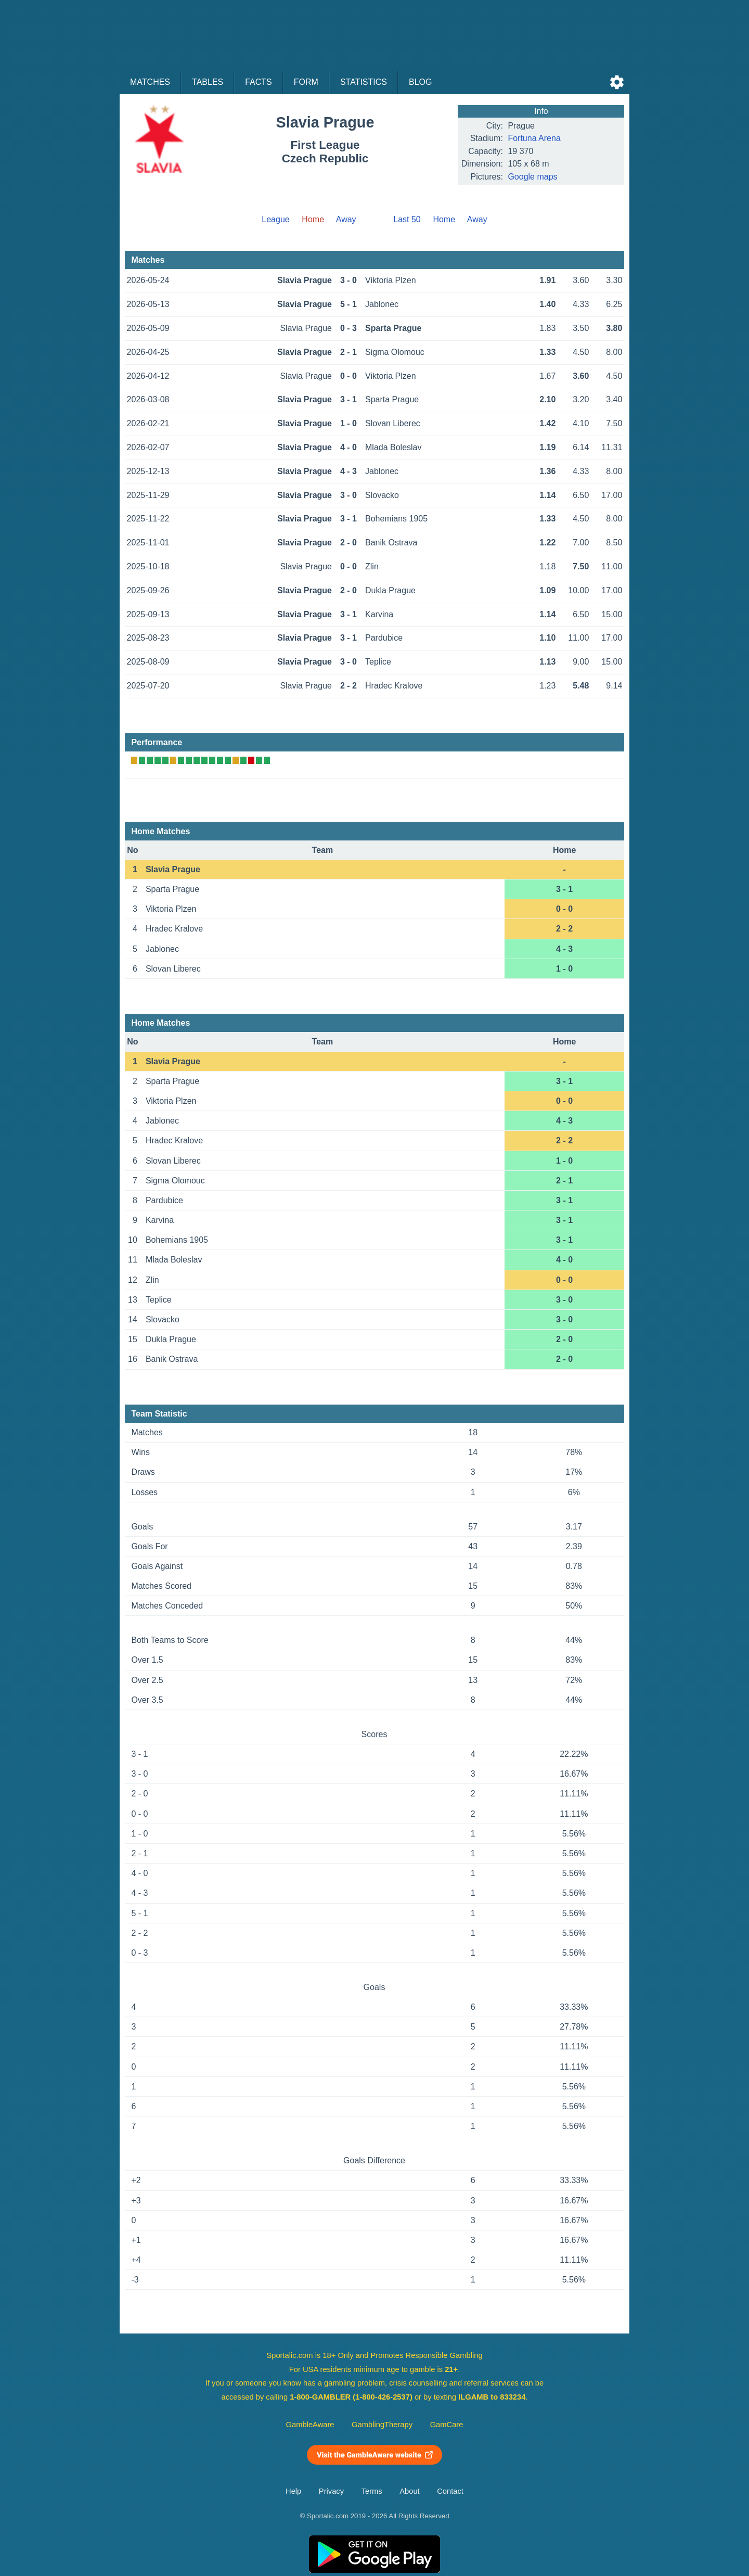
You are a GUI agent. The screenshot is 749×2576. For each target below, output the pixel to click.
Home (444, 219)
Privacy (331, 2491)
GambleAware (310, 2424)
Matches (150, 82)
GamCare (446, 2424)
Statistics (363, 82)
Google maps (532, 176)
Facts (258, 82)
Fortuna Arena (534, 138)
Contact (450, 2491)
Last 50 (406, 219)
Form (306, 82)
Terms (371, 2491)
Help (293, 2491)
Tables (207, 82)
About (409, 2491)
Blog (420, 82)
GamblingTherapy (382, 2424)
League (275, 219)
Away (346, 219)
